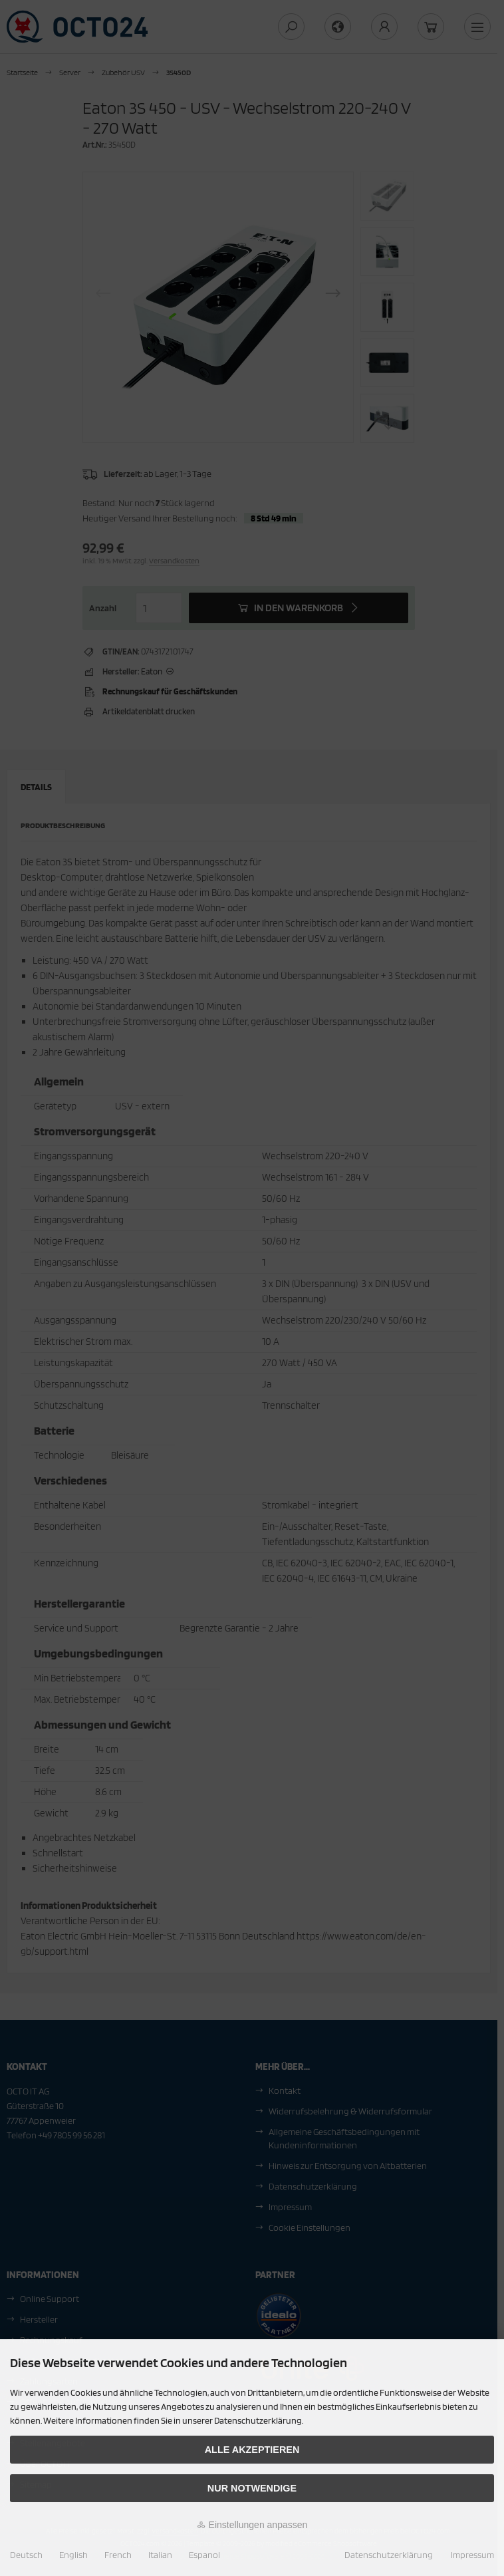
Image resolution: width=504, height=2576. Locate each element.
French (118, 2554)
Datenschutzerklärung (388, 2554)
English (73, 2554)
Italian (160, 2554)
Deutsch (26, 2554)
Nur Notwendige (252, 2488)
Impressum (472, 2554)
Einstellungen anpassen (252, 2524)
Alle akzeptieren (252, 2449)
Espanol (204, 2554)
